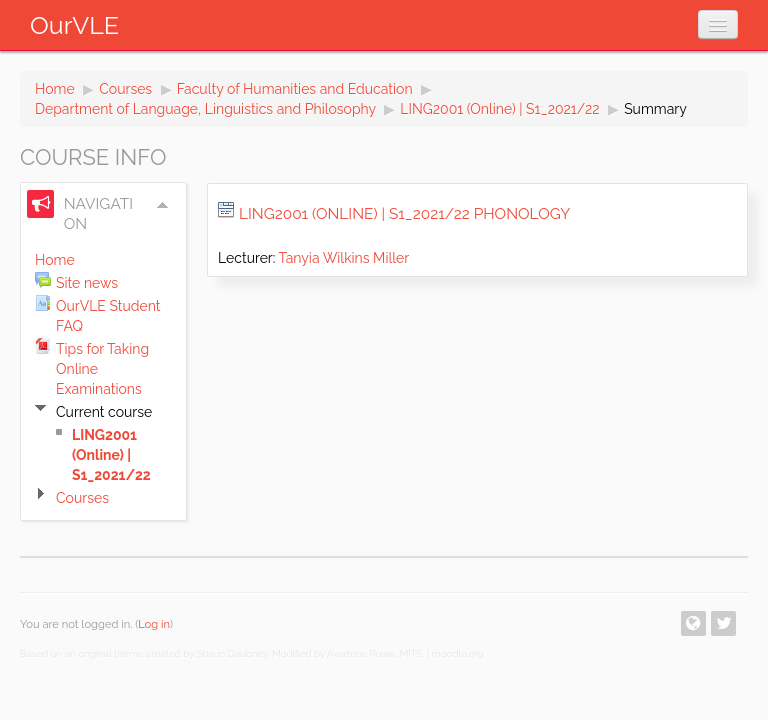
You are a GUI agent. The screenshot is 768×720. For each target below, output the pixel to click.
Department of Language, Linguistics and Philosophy (205, 109)
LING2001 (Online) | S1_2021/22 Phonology (404, 214)
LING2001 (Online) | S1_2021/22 (499, 109)
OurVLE (74, 25)
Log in (154, 624)
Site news (87, 283)
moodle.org (458, 653)
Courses (125, 89)
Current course (104, 412)
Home (55, 89)
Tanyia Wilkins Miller (344, 258)
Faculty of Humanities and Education (295, 89)
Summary (655, 109)
